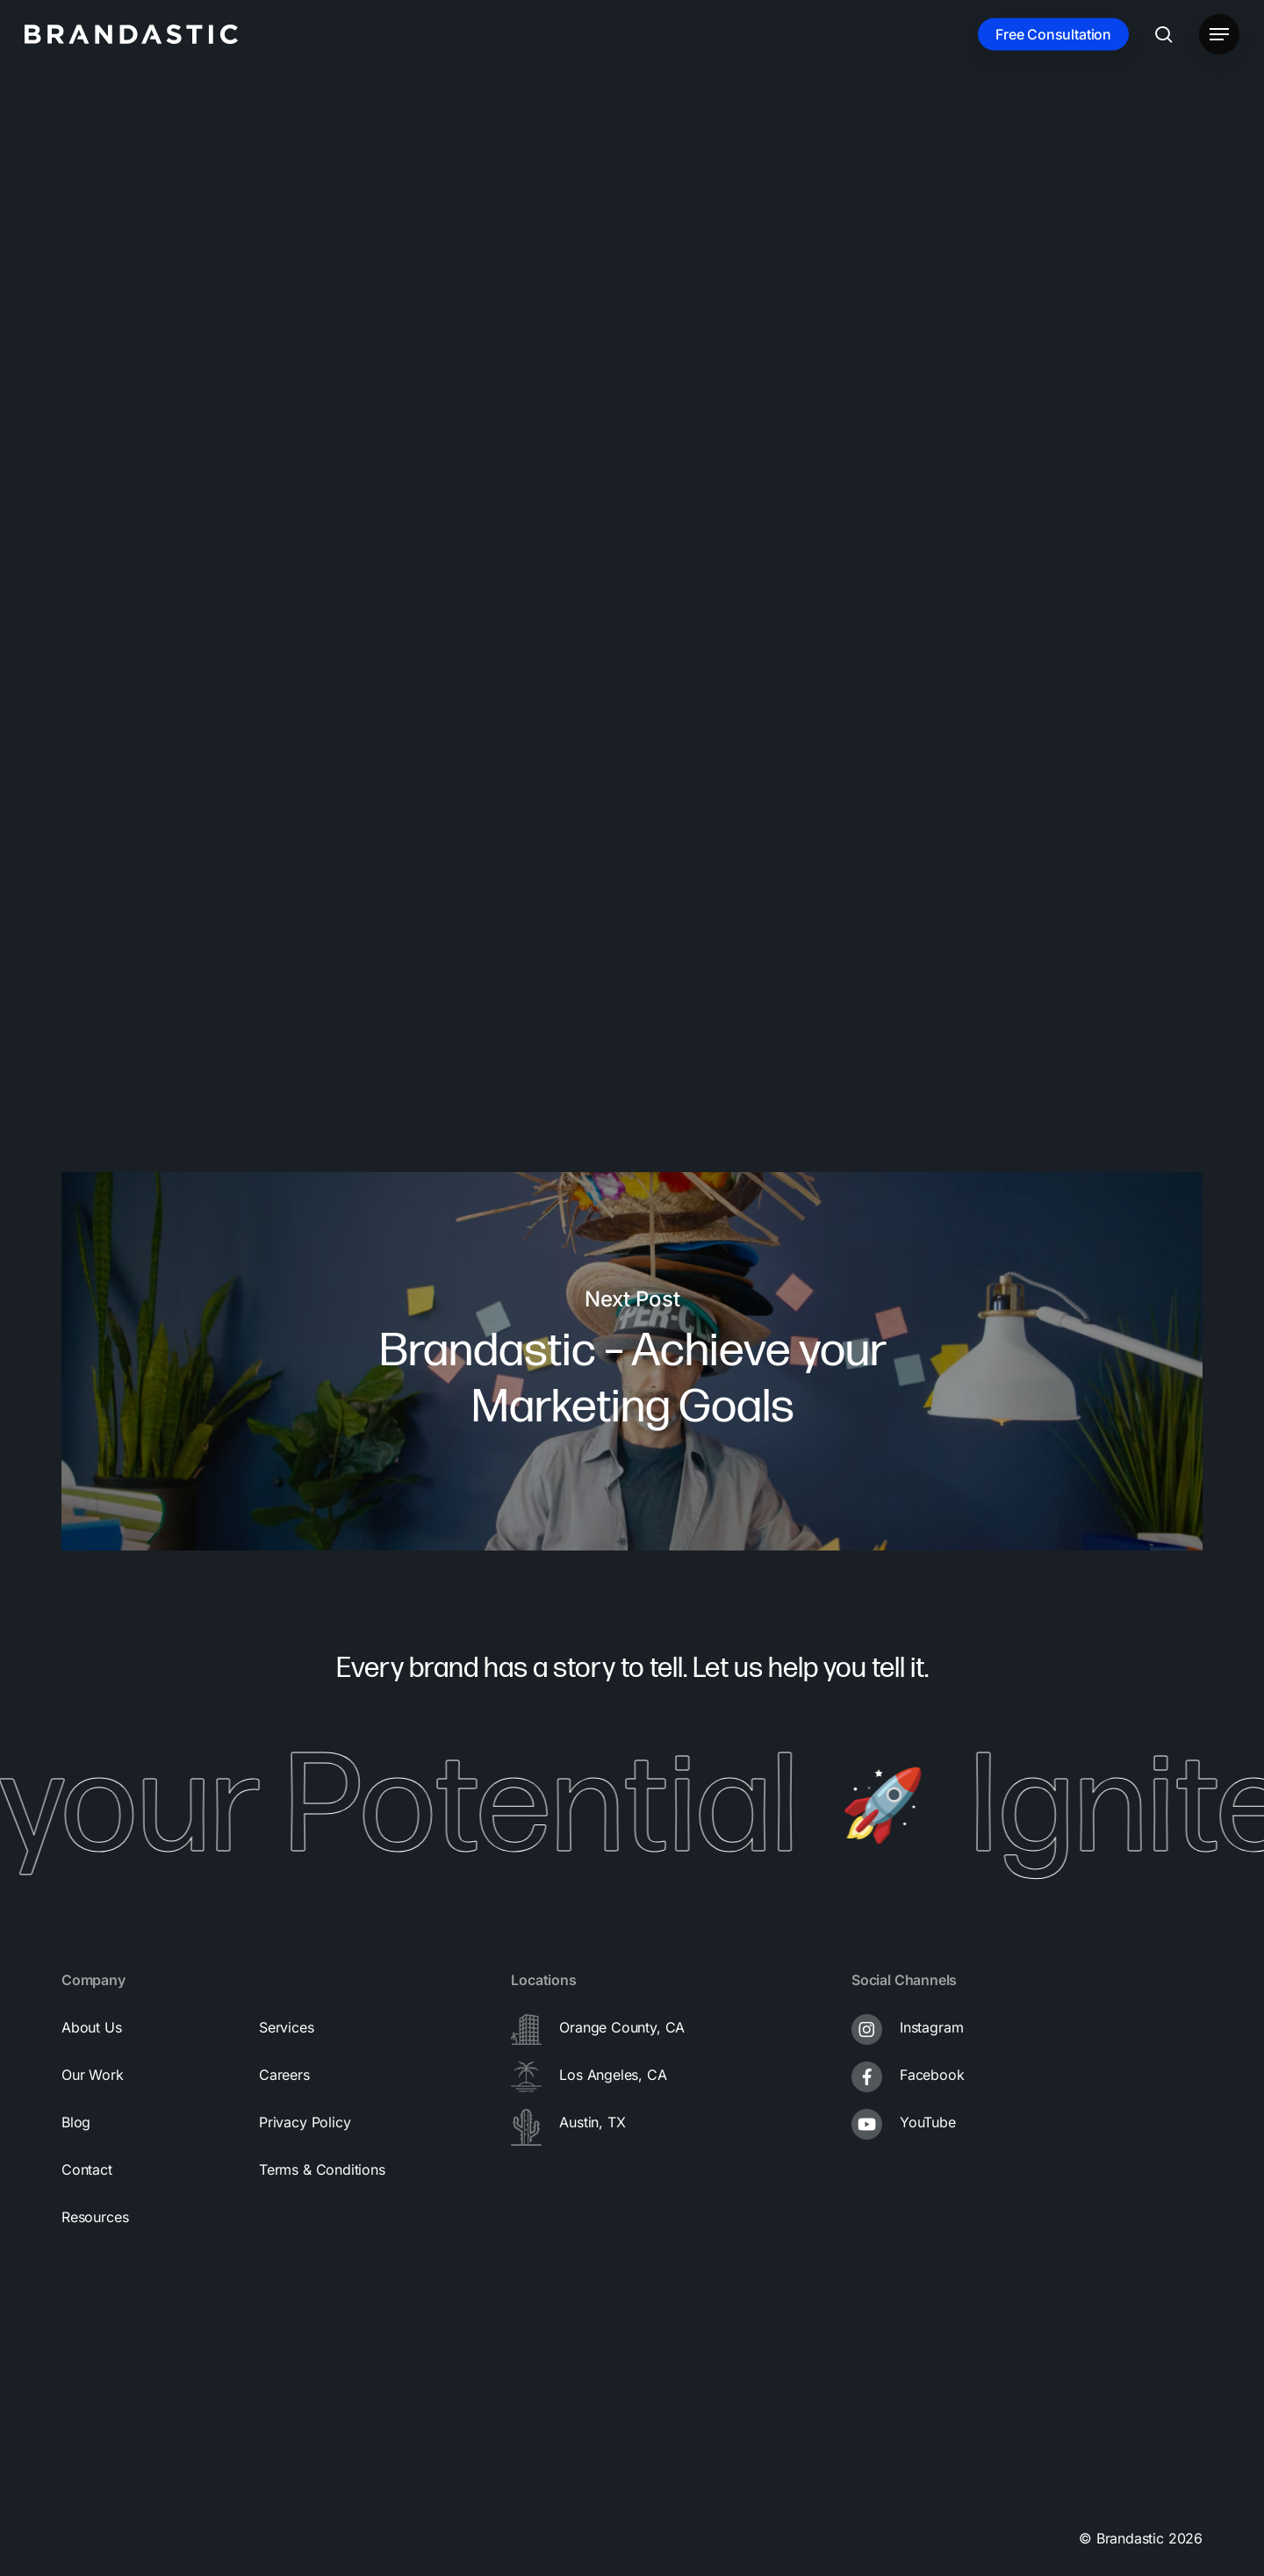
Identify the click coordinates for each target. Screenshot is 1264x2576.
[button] (1219, 34)
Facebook (932, 2074)
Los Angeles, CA (612, 2074)
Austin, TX (592, 2122)
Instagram (931, 2027)
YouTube (928, 2122)
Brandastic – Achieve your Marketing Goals (632, 1361)
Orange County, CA (622, 2027)
